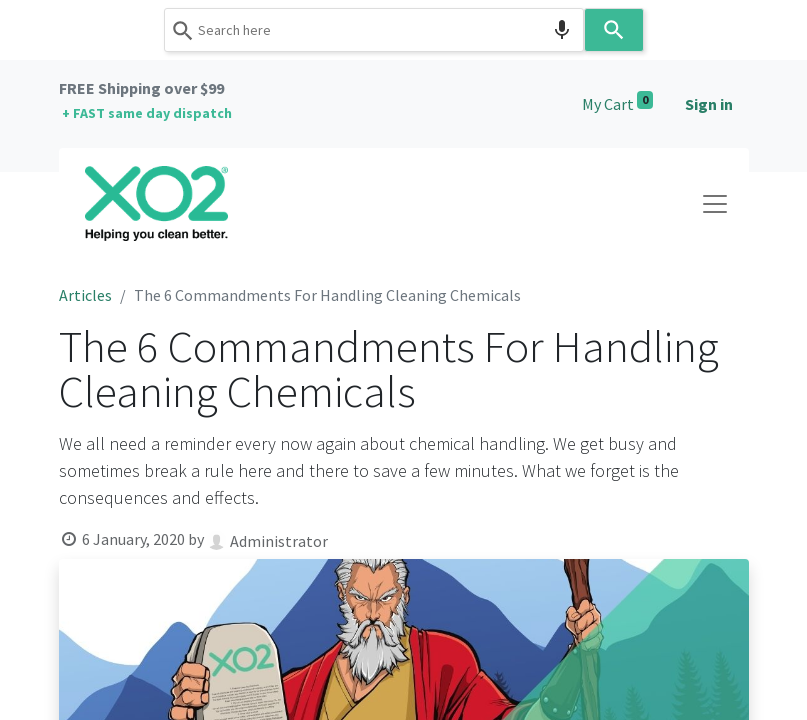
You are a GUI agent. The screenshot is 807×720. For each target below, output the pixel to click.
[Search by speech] (562, 30)
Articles (85, 295)
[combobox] (374, 30)
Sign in (709, 104)
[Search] (614, 30)
